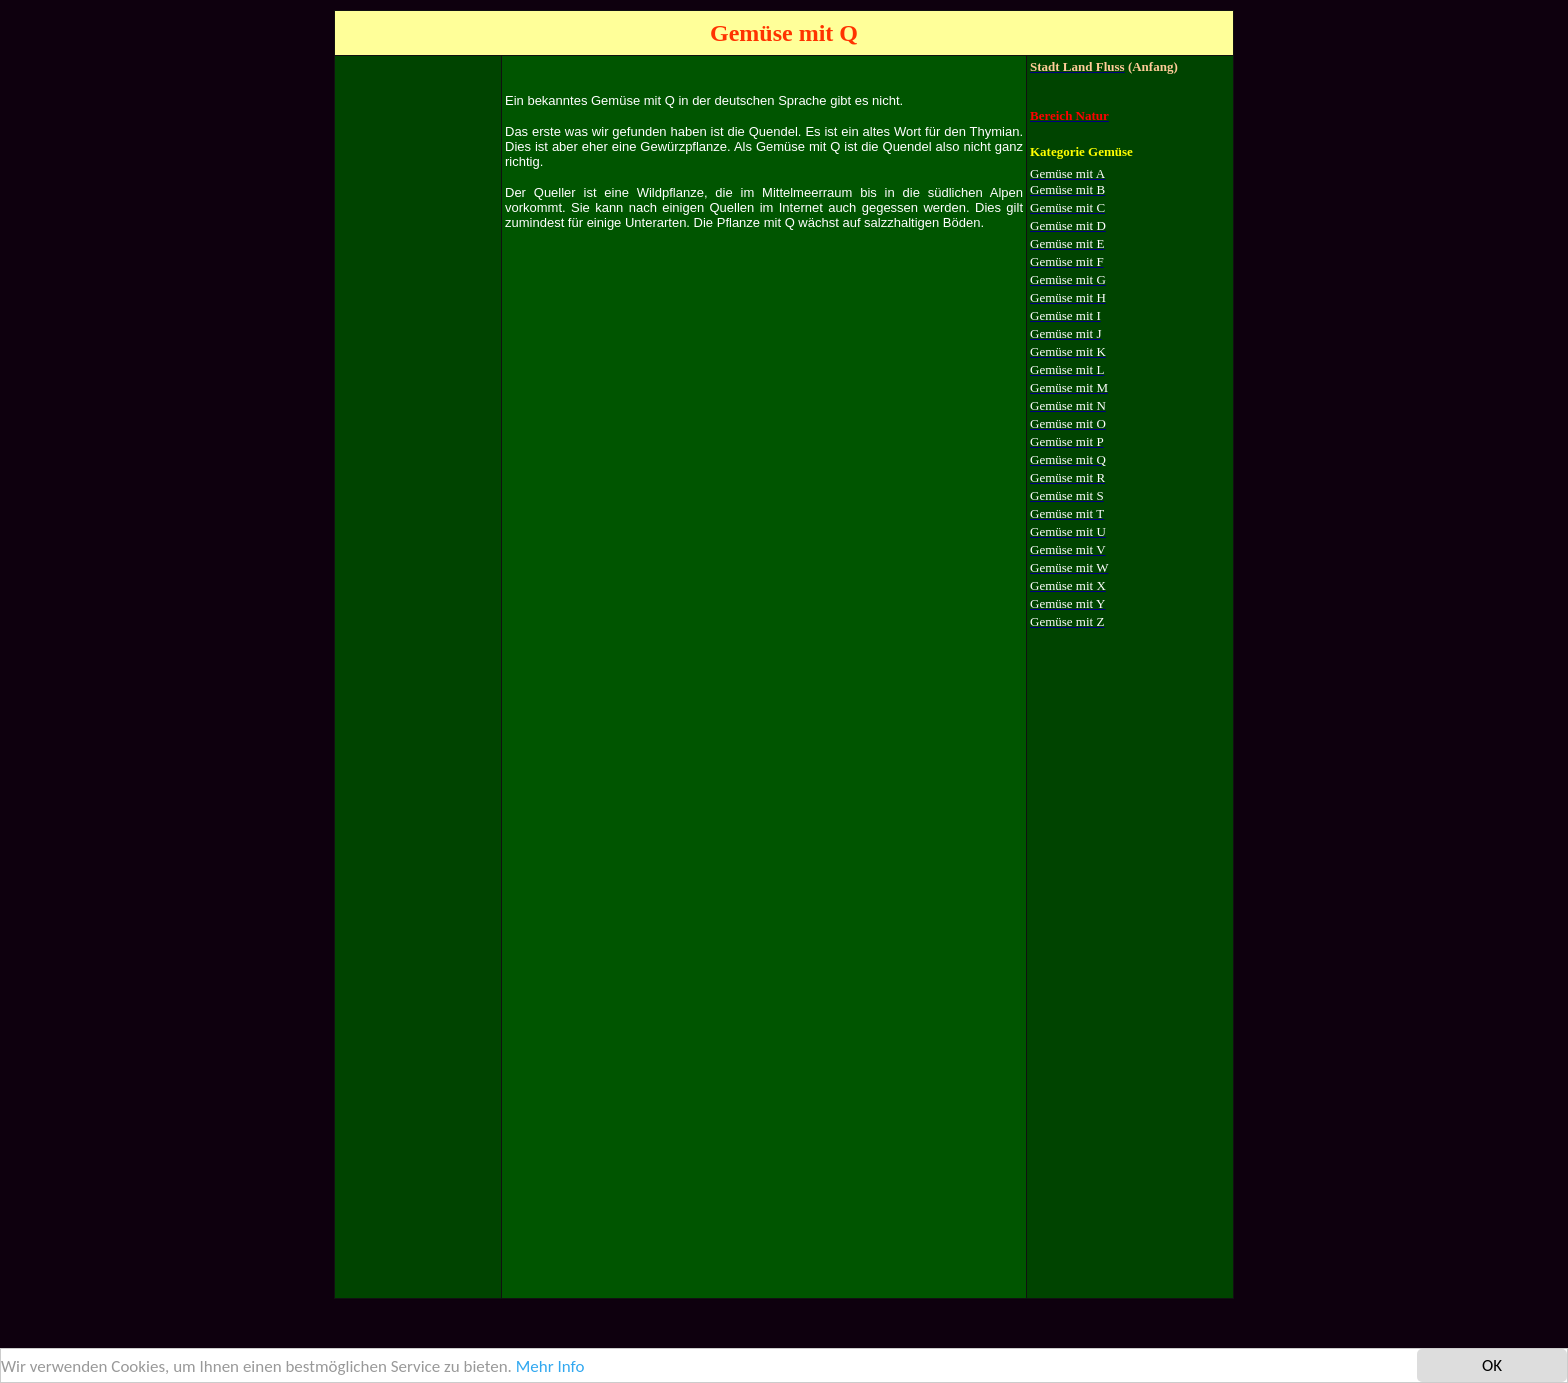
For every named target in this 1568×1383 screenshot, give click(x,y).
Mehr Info (550, 1366)
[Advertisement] (418, 359)
